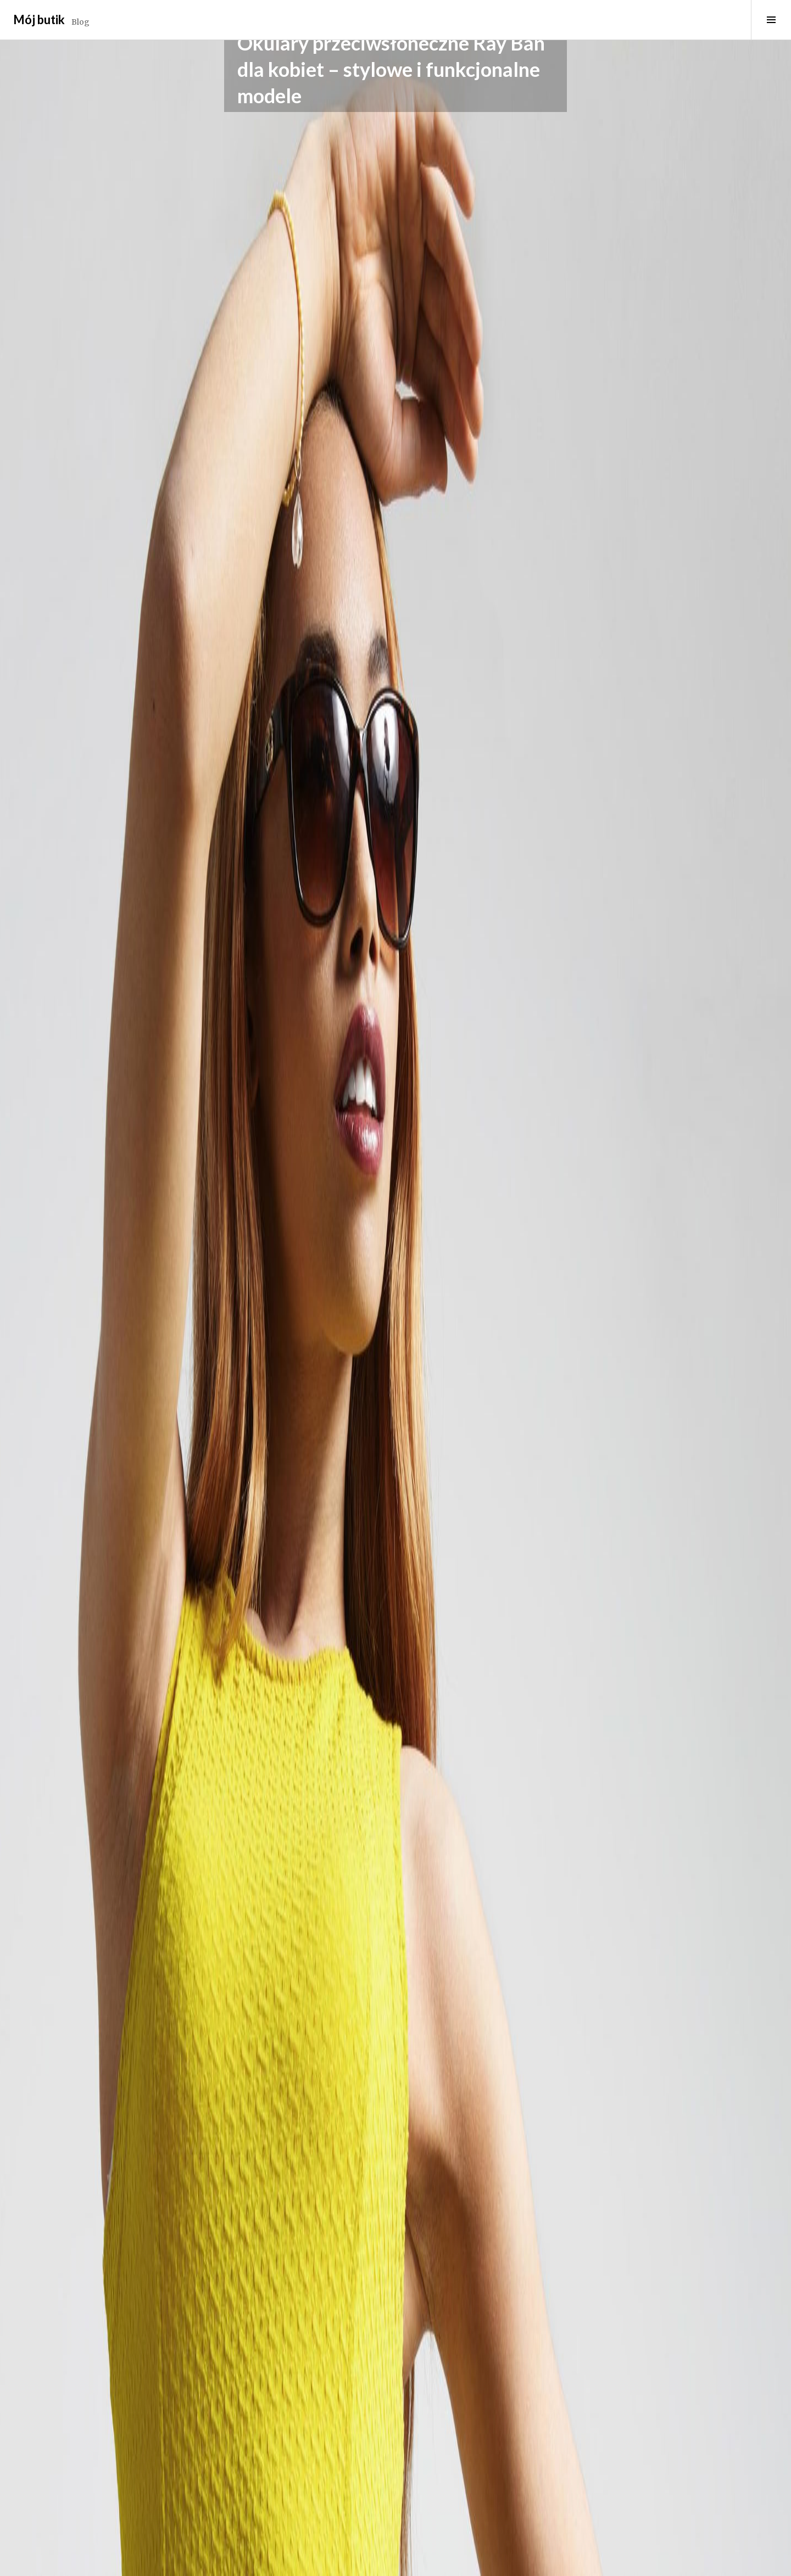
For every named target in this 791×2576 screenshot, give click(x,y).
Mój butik (39, 19)
